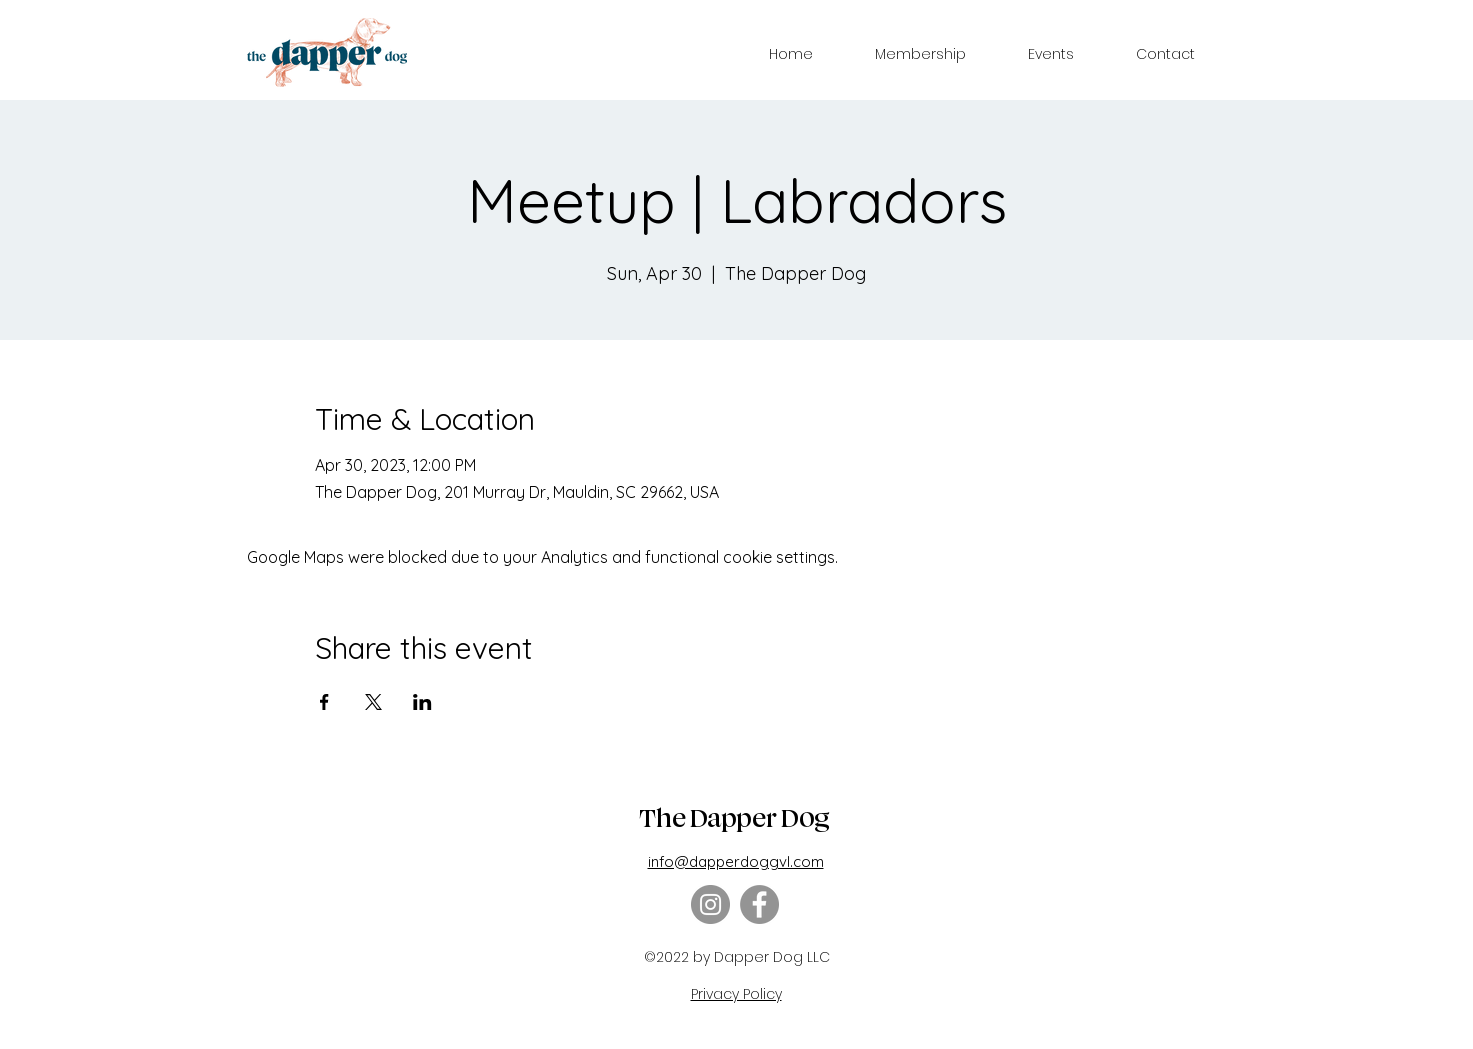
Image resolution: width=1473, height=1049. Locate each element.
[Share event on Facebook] (324, 702)
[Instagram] (710, 904)
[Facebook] (759, 904)
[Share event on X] (373, 702)
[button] (920, 54)
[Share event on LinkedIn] (422, 702)
